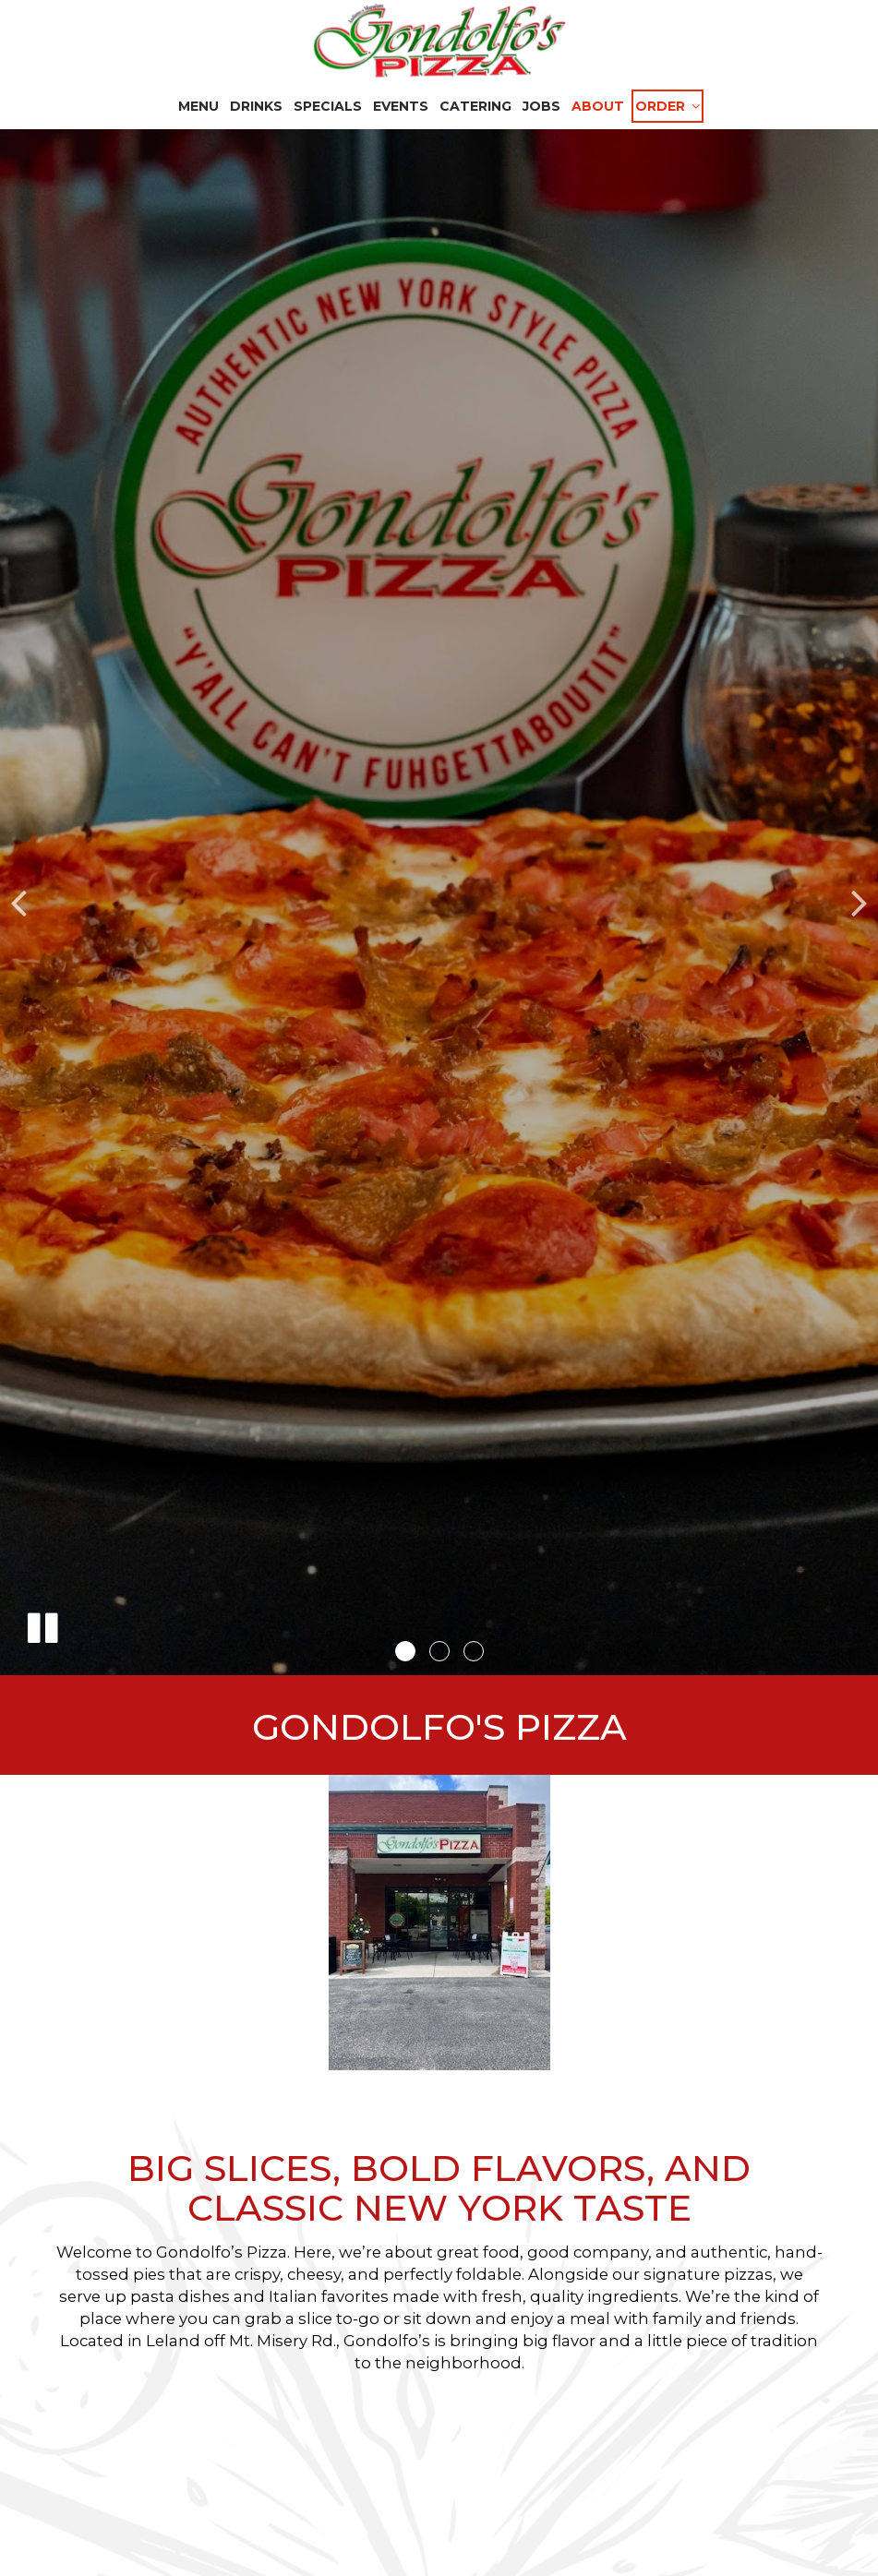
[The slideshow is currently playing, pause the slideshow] (41, 1624)
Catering (475, 106)
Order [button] (667, 106)
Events (400, 106)
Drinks (256, 106)
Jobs (541, 106)
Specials (328, 106)
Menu (198, 106)
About (597, 106)
